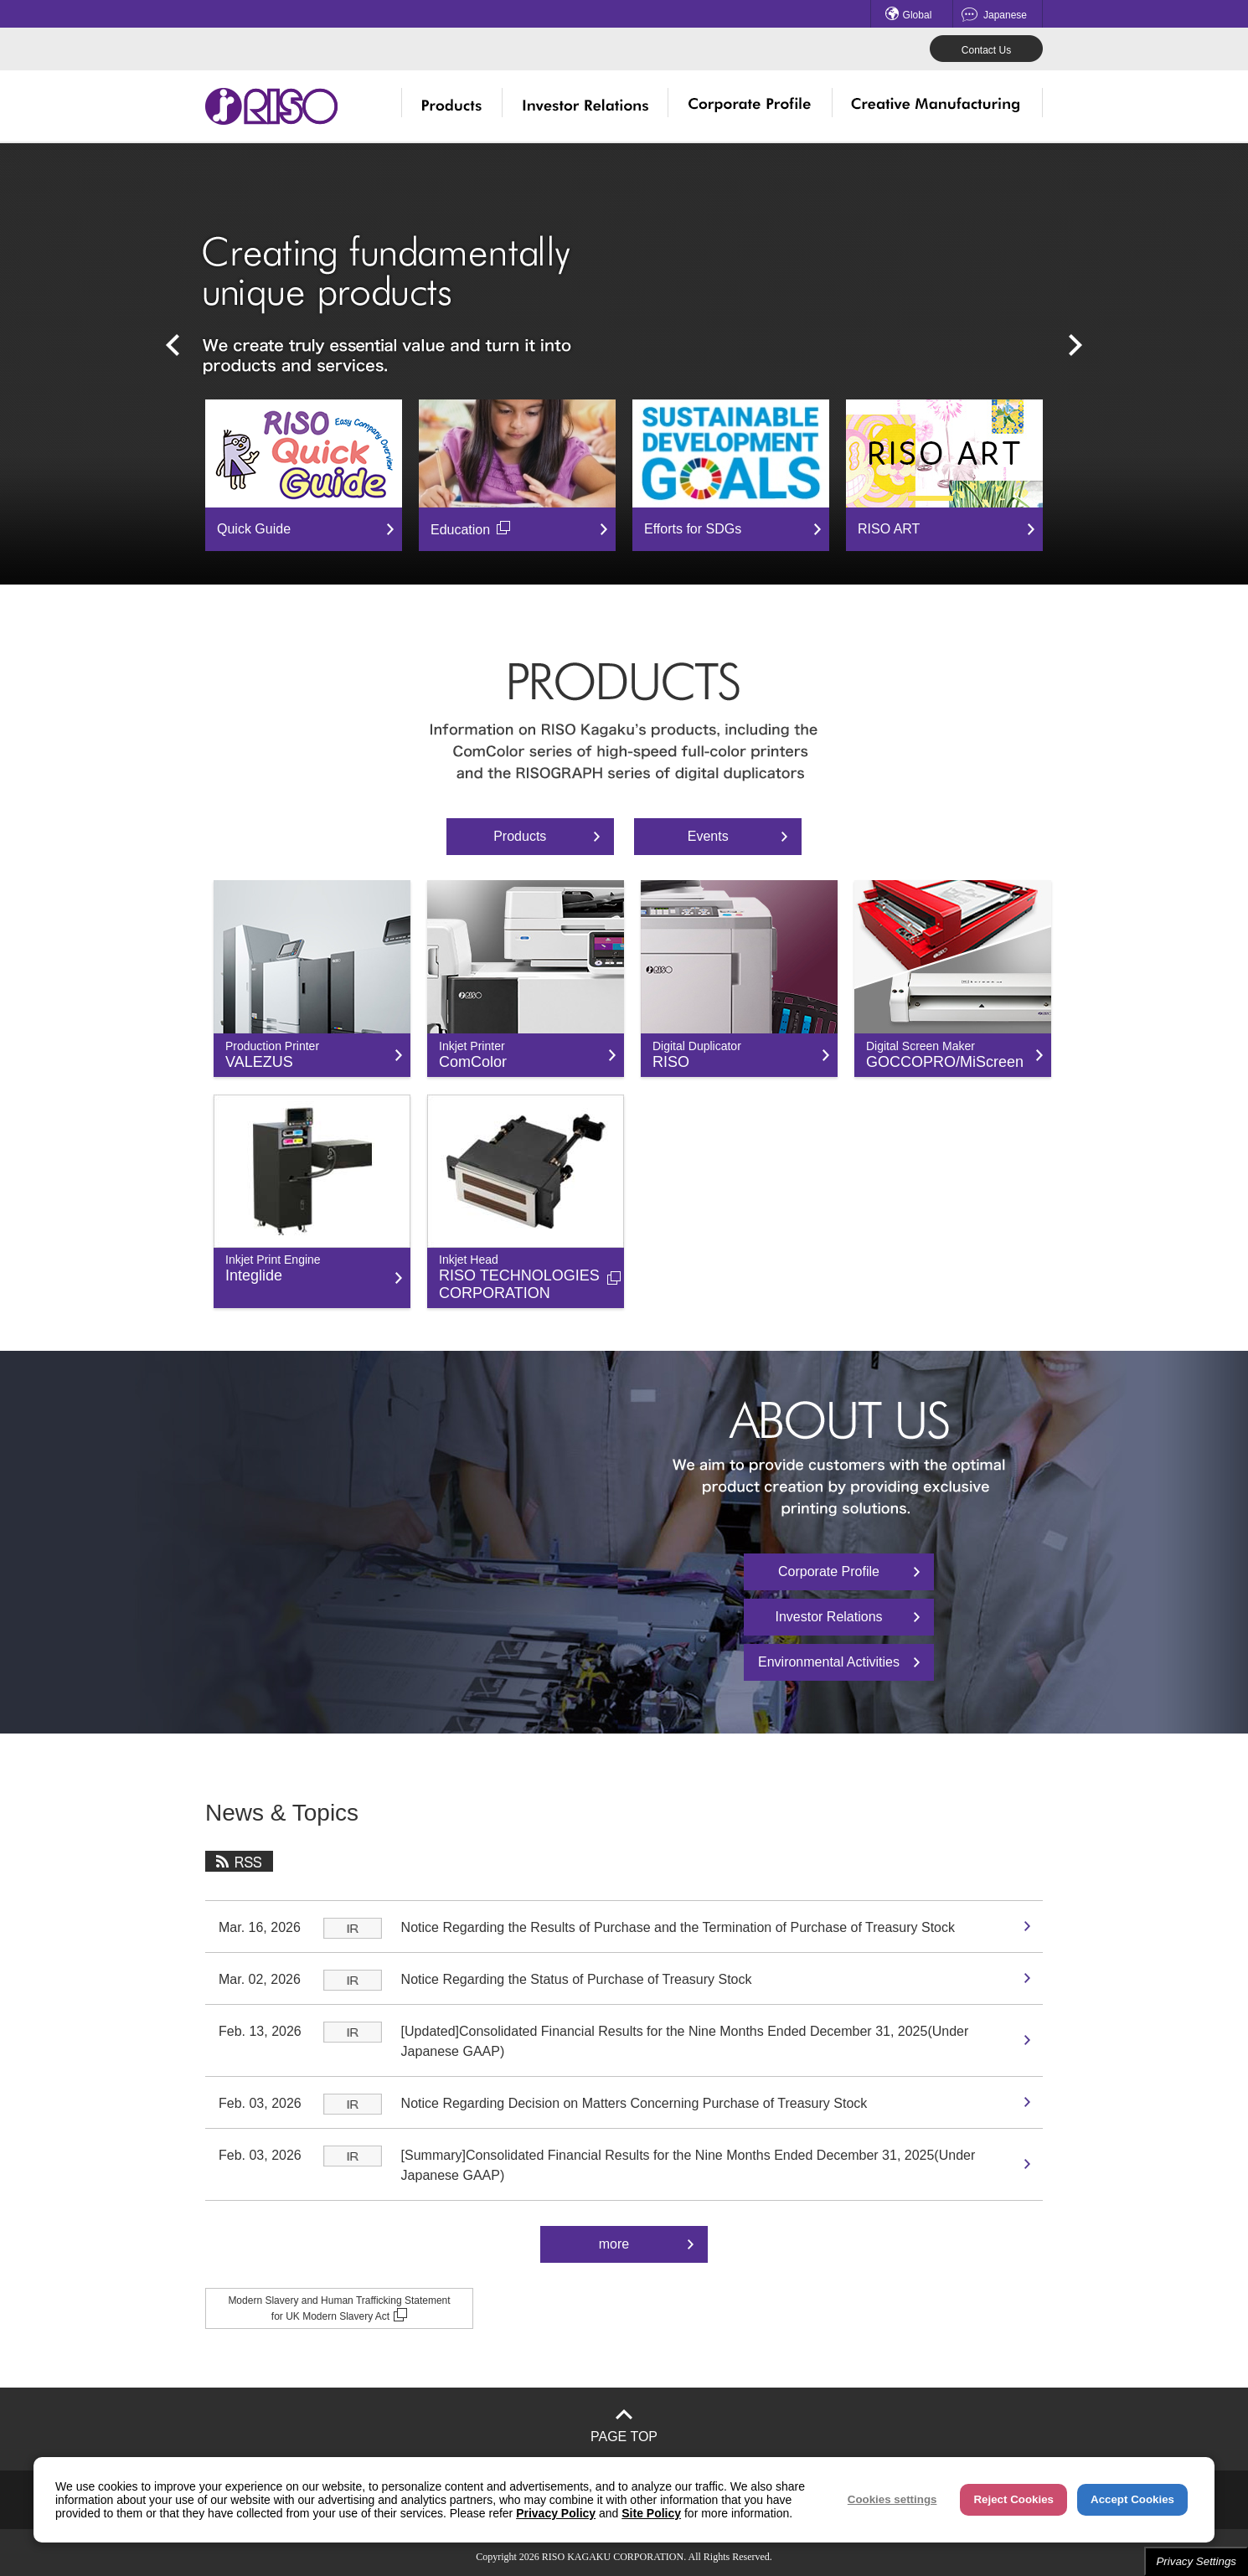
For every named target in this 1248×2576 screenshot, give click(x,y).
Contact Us (986, 50)
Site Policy (651, 2513)
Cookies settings (892, 2499)
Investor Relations (828, 1617)
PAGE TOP (624, 2436)
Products (519, 836)
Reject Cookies (1013, 2499)
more (614, 2244)
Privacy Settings (1196, 2561)
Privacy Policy (556, 2513)
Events (708, 836)
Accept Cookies (1132, 2499)
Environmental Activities (829, 1662)
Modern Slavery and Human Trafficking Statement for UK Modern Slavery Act (339, 2308)
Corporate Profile (828, 1571)
